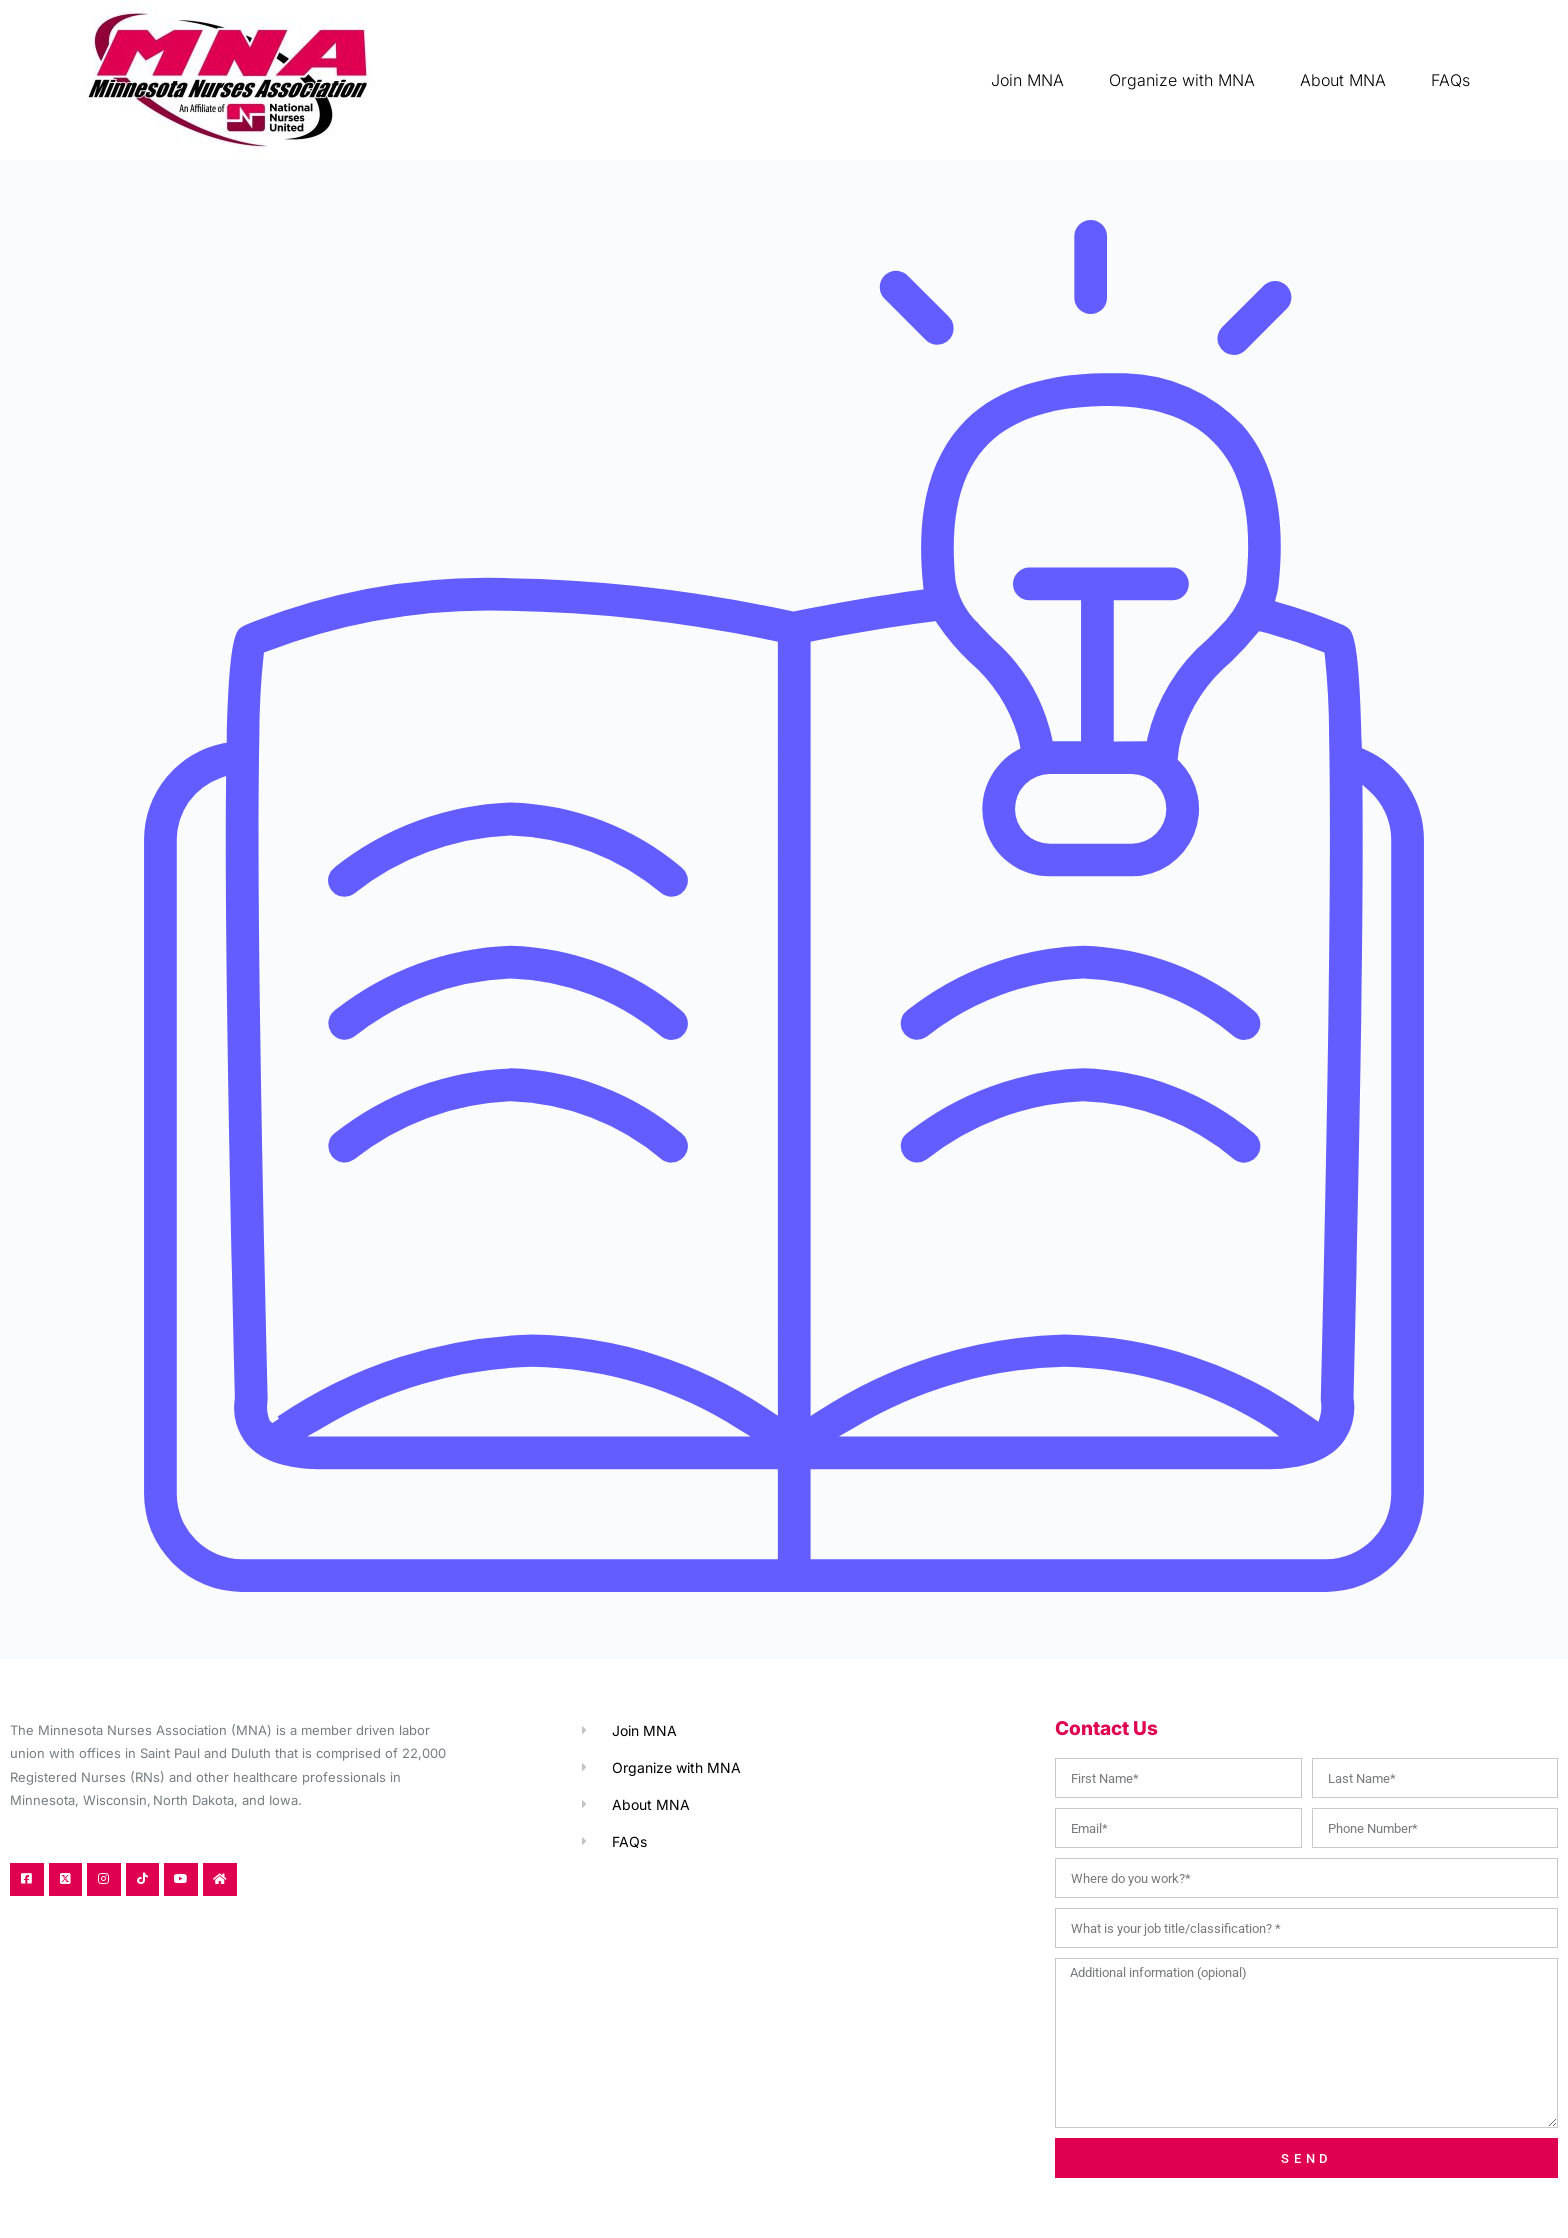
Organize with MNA (1182, 80)
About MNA (1343, 80)
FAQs (1450, 80)
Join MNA (1027, 80)
